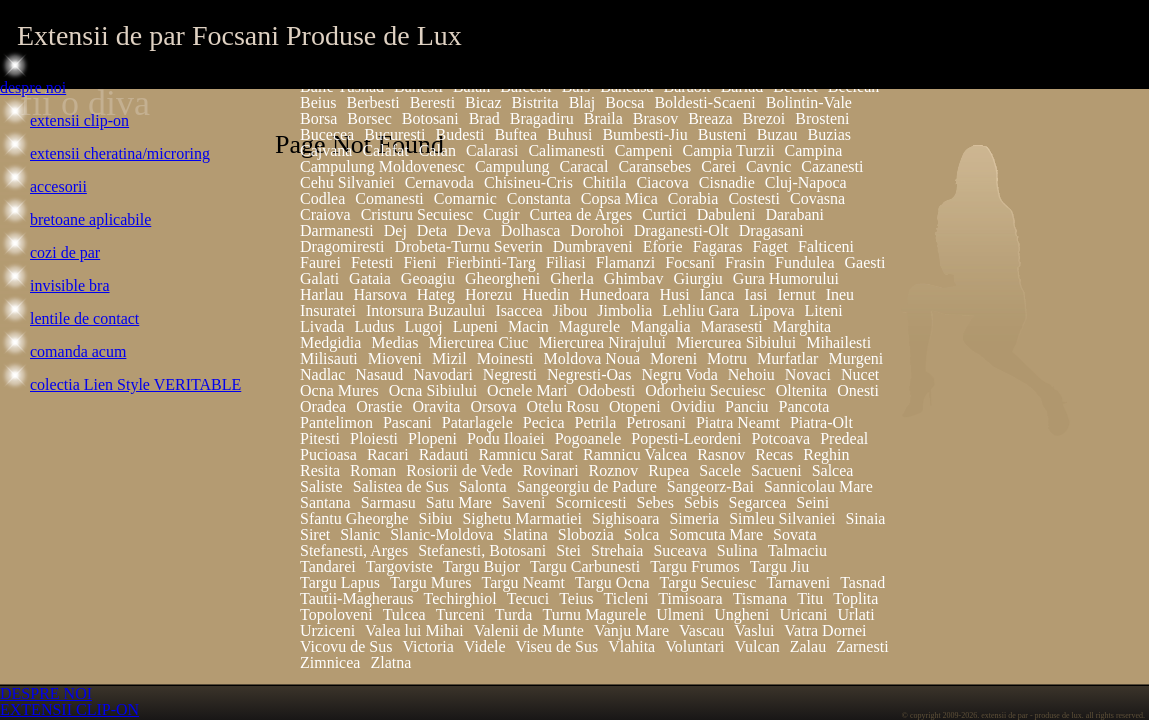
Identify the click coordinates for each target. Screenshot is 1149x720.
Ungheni (741, 614)
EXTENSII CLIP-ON (69, 709)
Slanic (360, 534)
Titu (810, 598)
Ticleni (626, 598)
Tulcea (404, 614)
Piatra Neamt (738, 422)
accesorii (58, 186)
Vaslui (754, 630)
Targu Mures (431, 582)
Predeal (844, 438)
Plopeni (432, 438)
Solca (642, 534)
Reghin (826, 454)
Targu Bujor (481, 566)
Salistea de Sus (401, 486)
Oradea (323, 406)
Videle (485, 646)
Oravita (436, 406)
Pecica (544, 422)
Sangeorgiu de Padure (587, 486)
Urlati (855, 614)
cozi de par (65, 252)
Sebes (655, 502)
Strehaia (617, 550)
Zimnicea (330, 662)
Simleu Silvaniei (782, 518)
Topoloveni (336, 614)
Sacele (720, 470)
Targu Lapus (340, 582)
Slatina (525, 534)
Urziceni (327, 630)
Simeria (694, 518)
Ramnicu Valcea (635, 454)
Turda (514, 614)
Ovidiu (693, 406)
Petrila (596, 422)
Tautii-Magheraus (357, 598)
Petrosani (656, 422)
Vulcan (756, 646)
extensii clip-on (79, 120)
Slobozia (586, 534)
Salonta (483, 486)
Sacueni (776, 470)
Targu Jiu (779, 566)
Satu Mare (459, 502)
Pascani (407, 422)
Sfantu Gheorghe (354, 518)
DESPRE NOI (46, 693)
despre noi (33, 87)
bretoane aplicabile (90, 219)
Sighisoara (626, 518)
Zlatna (390, 662)
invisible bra (70, 285)
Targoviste (399, 566)
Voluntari (694, 646)
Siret (315, 534)
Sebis (701, 502)
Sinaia (865, 518)
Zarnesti (862, 646)
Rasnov (721, 454)
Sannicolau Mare (818, 486)
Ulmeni (680, 614)
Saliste (321, 486)
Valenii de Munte (529, 630)
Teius (576, 598)
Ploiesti (374, 438)
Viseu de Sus (557, 646)
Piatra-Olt (821, 422)
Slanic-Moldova (441, 534)
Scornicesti (591, 502)
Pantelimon (336, 422)
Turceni (460, 614)
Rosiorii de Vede (459, 470)
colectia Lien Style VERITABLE (135, 384)
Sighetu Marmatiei (522, 518)
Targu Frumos (695, 566)
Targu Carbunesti (585, 566)
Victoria (427, 646)
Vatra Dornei (825, 630)
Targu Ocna (612, 582)
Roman (373, 470)
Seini (812, 502)
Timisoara (690, 598)
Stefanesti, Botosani (482, 550)
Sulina (737, 550)
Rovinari (551, 470)
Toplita (855, 598)
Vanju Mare (631, 630)
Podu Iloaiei (506, 438)
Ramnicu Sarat (525, 454)
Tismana (760, 598)
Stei (568, 550)
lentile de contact (84, 318)
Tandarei (328, 566)
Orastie (379, 406)
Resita (320, 470)
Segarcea (758, 502)
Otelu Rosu (563, 406)
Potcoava (781, 438)
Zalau (808, 646)
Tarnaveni (798, 582)
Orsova (493, 406)
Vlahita (631, 646)
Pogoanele (588, 438)
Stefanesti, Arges (354, 550)
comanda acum (78, 351)
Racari (388, 454)
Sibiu (436, 518)
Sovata (795, 534)
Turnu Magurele (594, 614)
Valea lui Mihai (414, 630)
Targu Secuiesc (708, 582)
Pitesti (320, 438)
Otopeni (635, 406)
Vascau (701, 630)
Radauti (444, 454)
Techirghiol (460, 598)
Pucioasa (328, 454)
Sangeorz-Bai (710, 486)
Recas (774, 454)
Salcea (833, 470)
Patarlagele (477, 422)
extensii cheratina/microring (120, 153)
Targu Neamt (523, 582)
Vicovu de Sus (346, 646)
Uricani (803, 614)
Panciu (747, 406)
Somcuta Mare (716, 534)
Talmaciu (797, 550)
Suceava (679, 550)
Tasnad (862, 582)
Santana (325, 502)
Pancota (804, 406)
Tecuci (528, 598)
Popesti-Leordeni (686, 438)
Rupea (668, 470)
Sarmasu (388, 502)
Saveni (524, 502)
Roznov (614, 470)
